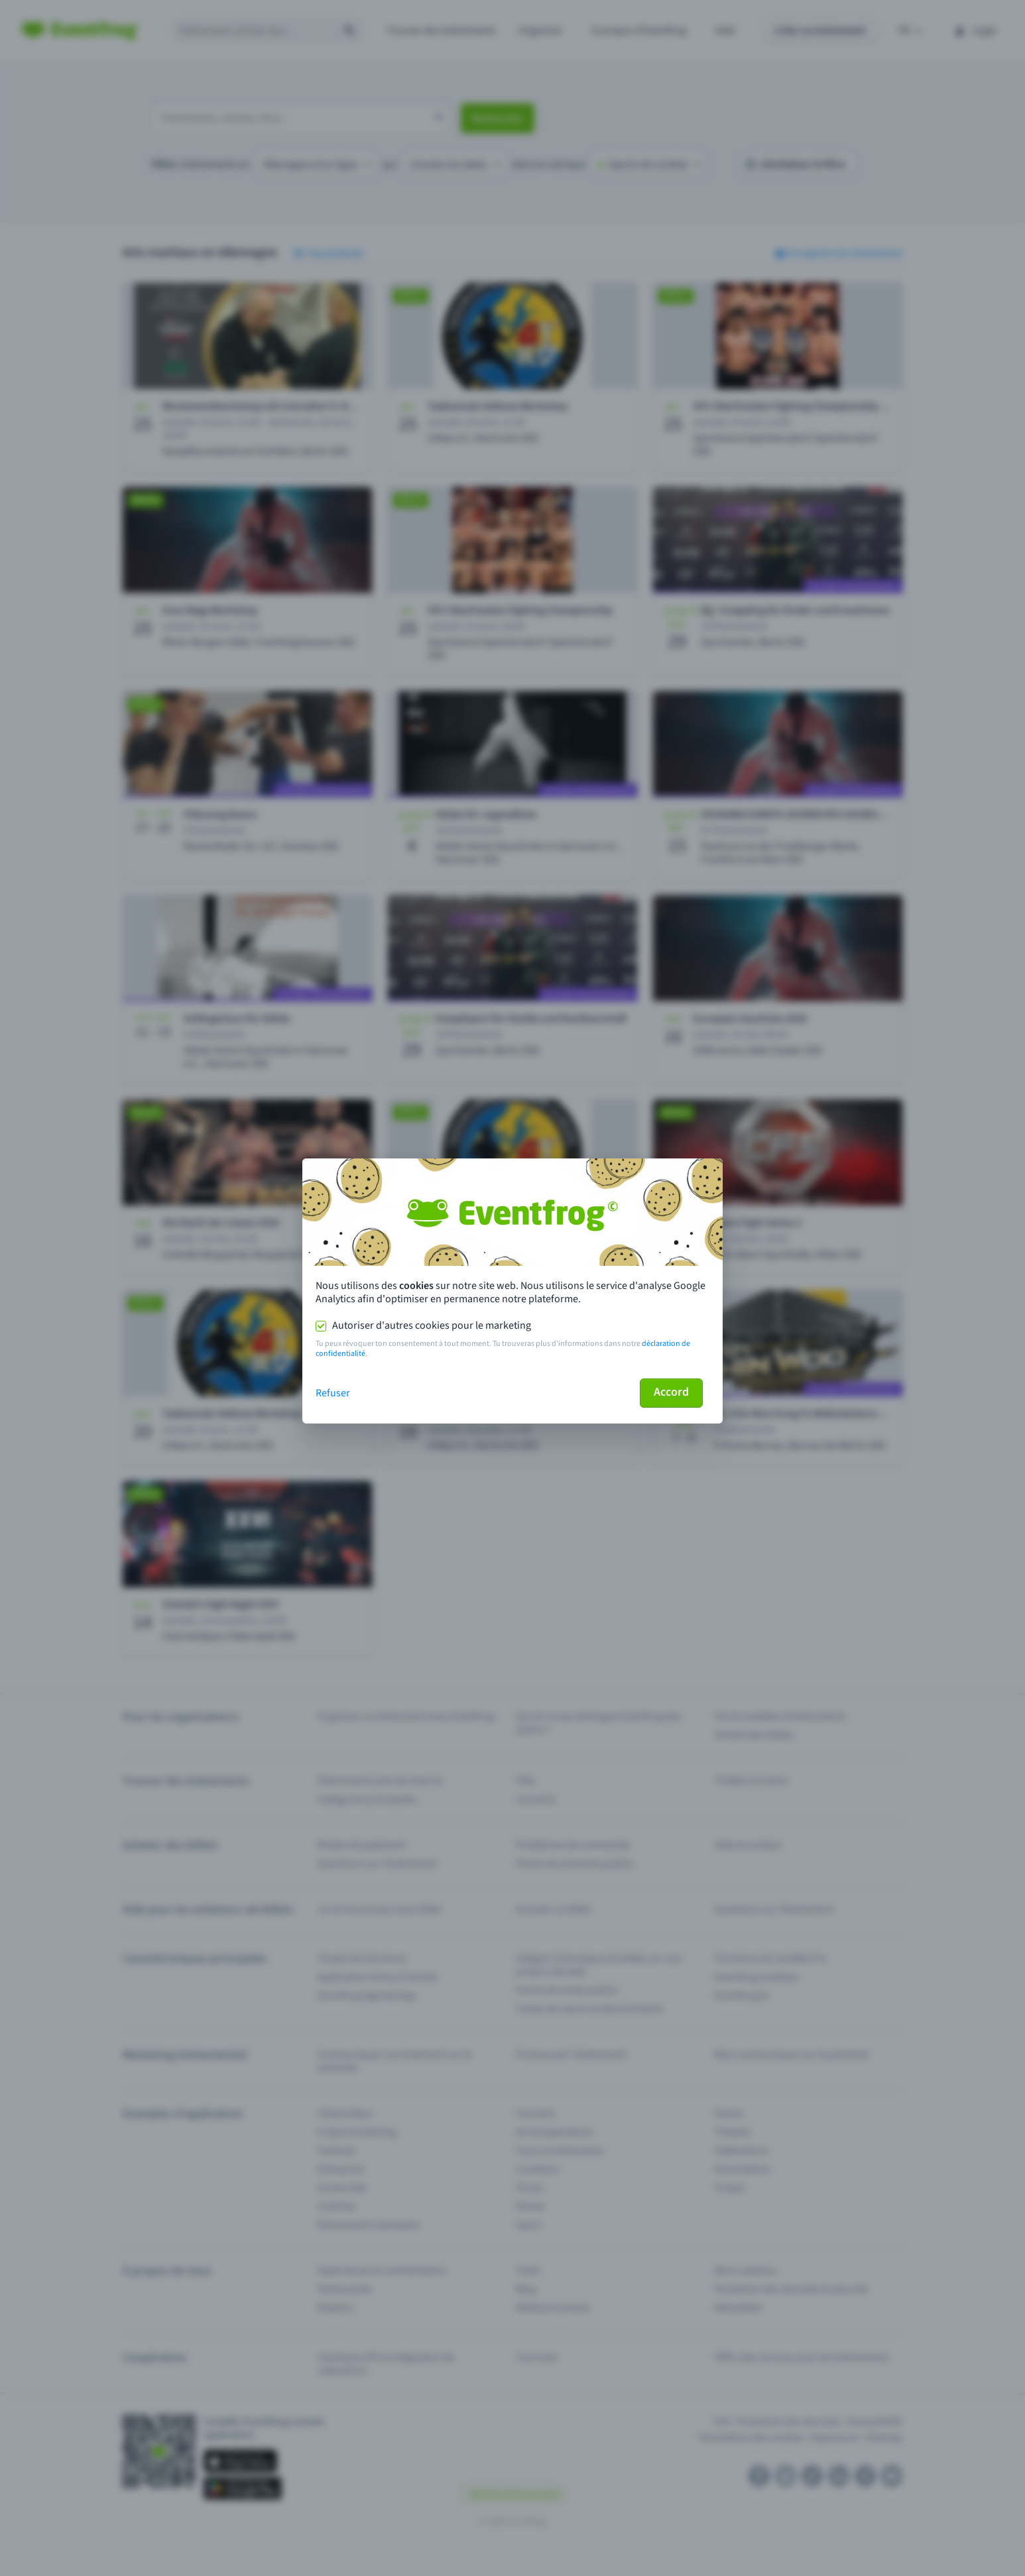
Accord (671, 1392)
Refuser (333, 1393)
